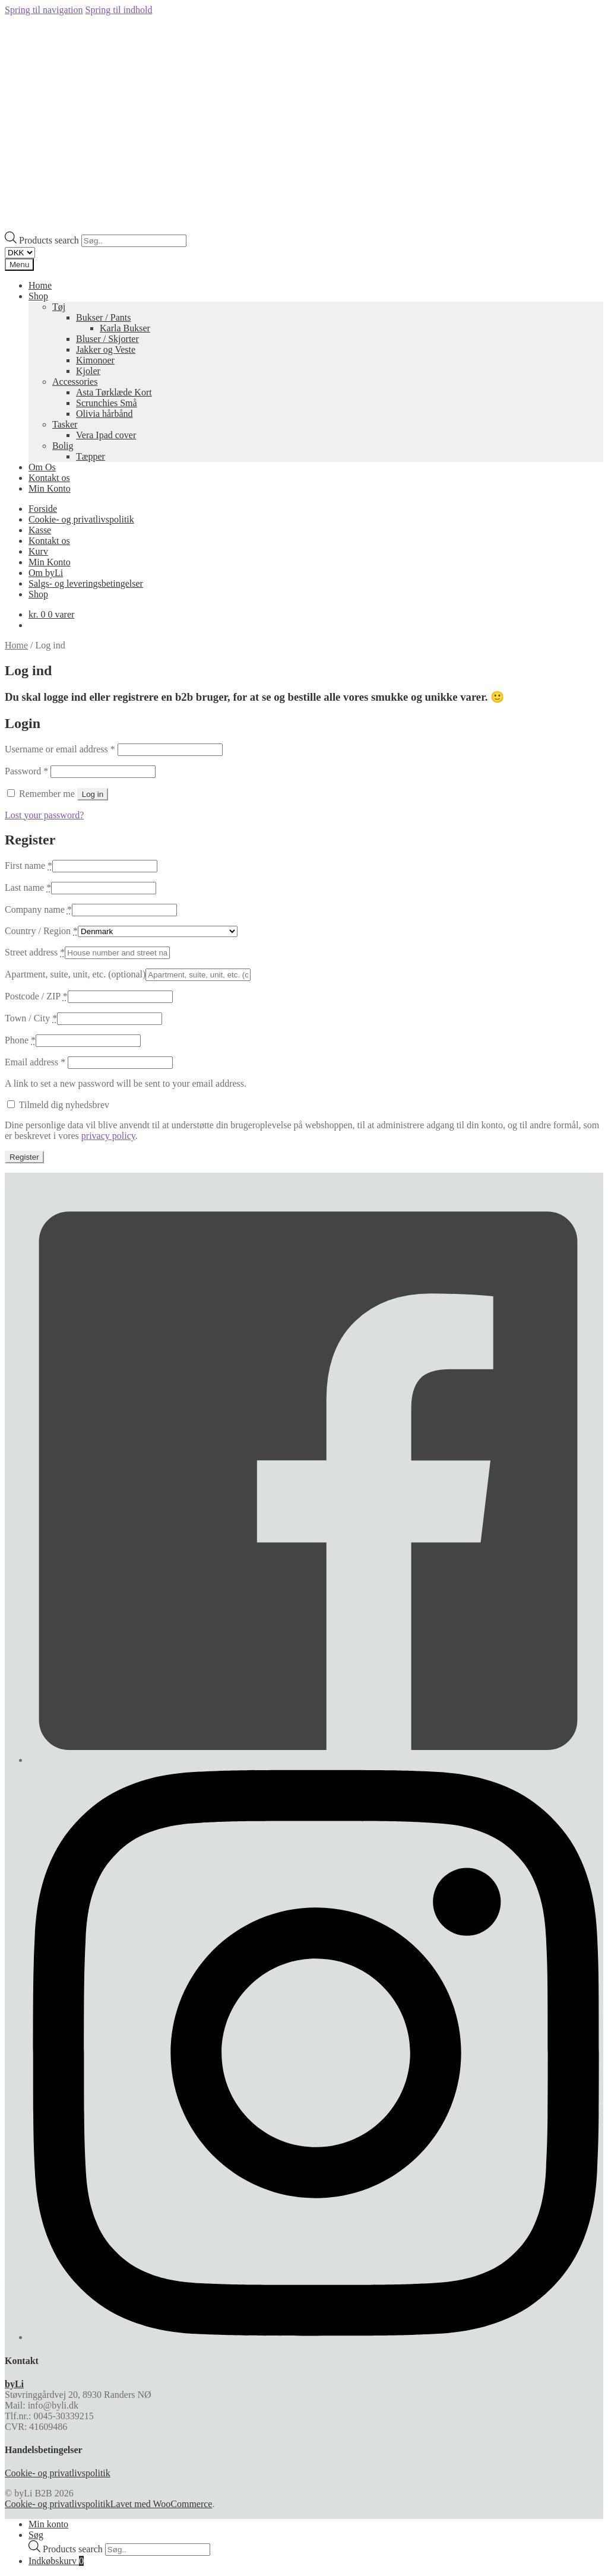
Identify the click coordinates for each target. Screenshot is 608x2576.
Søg (35, 2535)
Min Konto (49, 488)
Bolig (63, 446)
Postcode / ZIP (36, 996)
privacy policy (108, 1136)
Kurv (38, 551)
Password (26, 771)
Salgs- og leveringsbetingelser (85, 583)
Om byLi (45, 573)
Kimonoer (95, 360)
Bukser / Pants (103, 317)
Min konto (48, 2524)
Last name (28, 887)
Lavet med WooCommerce (161, 2504)
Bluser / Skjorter (107, 339)
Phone (20, 1040)
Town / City (31, 1018)
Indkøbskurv (56, 2561)
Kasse (39, 530)
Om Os (42, 467)
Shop (38, 296)
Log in (92, 794)
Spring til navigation (44, 10)
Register (24, 1157)
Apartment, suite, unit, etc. (75, 974)
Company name (38, 909)
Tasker (64, 424)
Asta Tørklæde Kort (114, 392)
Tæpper (90, 456)
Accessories (74, 381)
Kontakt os (49, 478)
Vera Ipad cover (106, 435)
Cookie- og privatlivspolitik (81, 519)
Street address (35, 952)
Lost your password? (44, 815)
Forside (42, 509)
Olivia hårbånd (104, 414)
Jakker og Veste (105, 349)
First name (28, 865)
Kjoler (88, 371)
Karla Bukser (125, 328)
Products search (50, 240)
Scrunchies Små (106, 403)
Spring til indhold (119, 10)
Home (40, 285)
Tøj (58, 307)
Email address (35, 1062)
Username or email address (60, 749)
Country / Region (41, 931)
